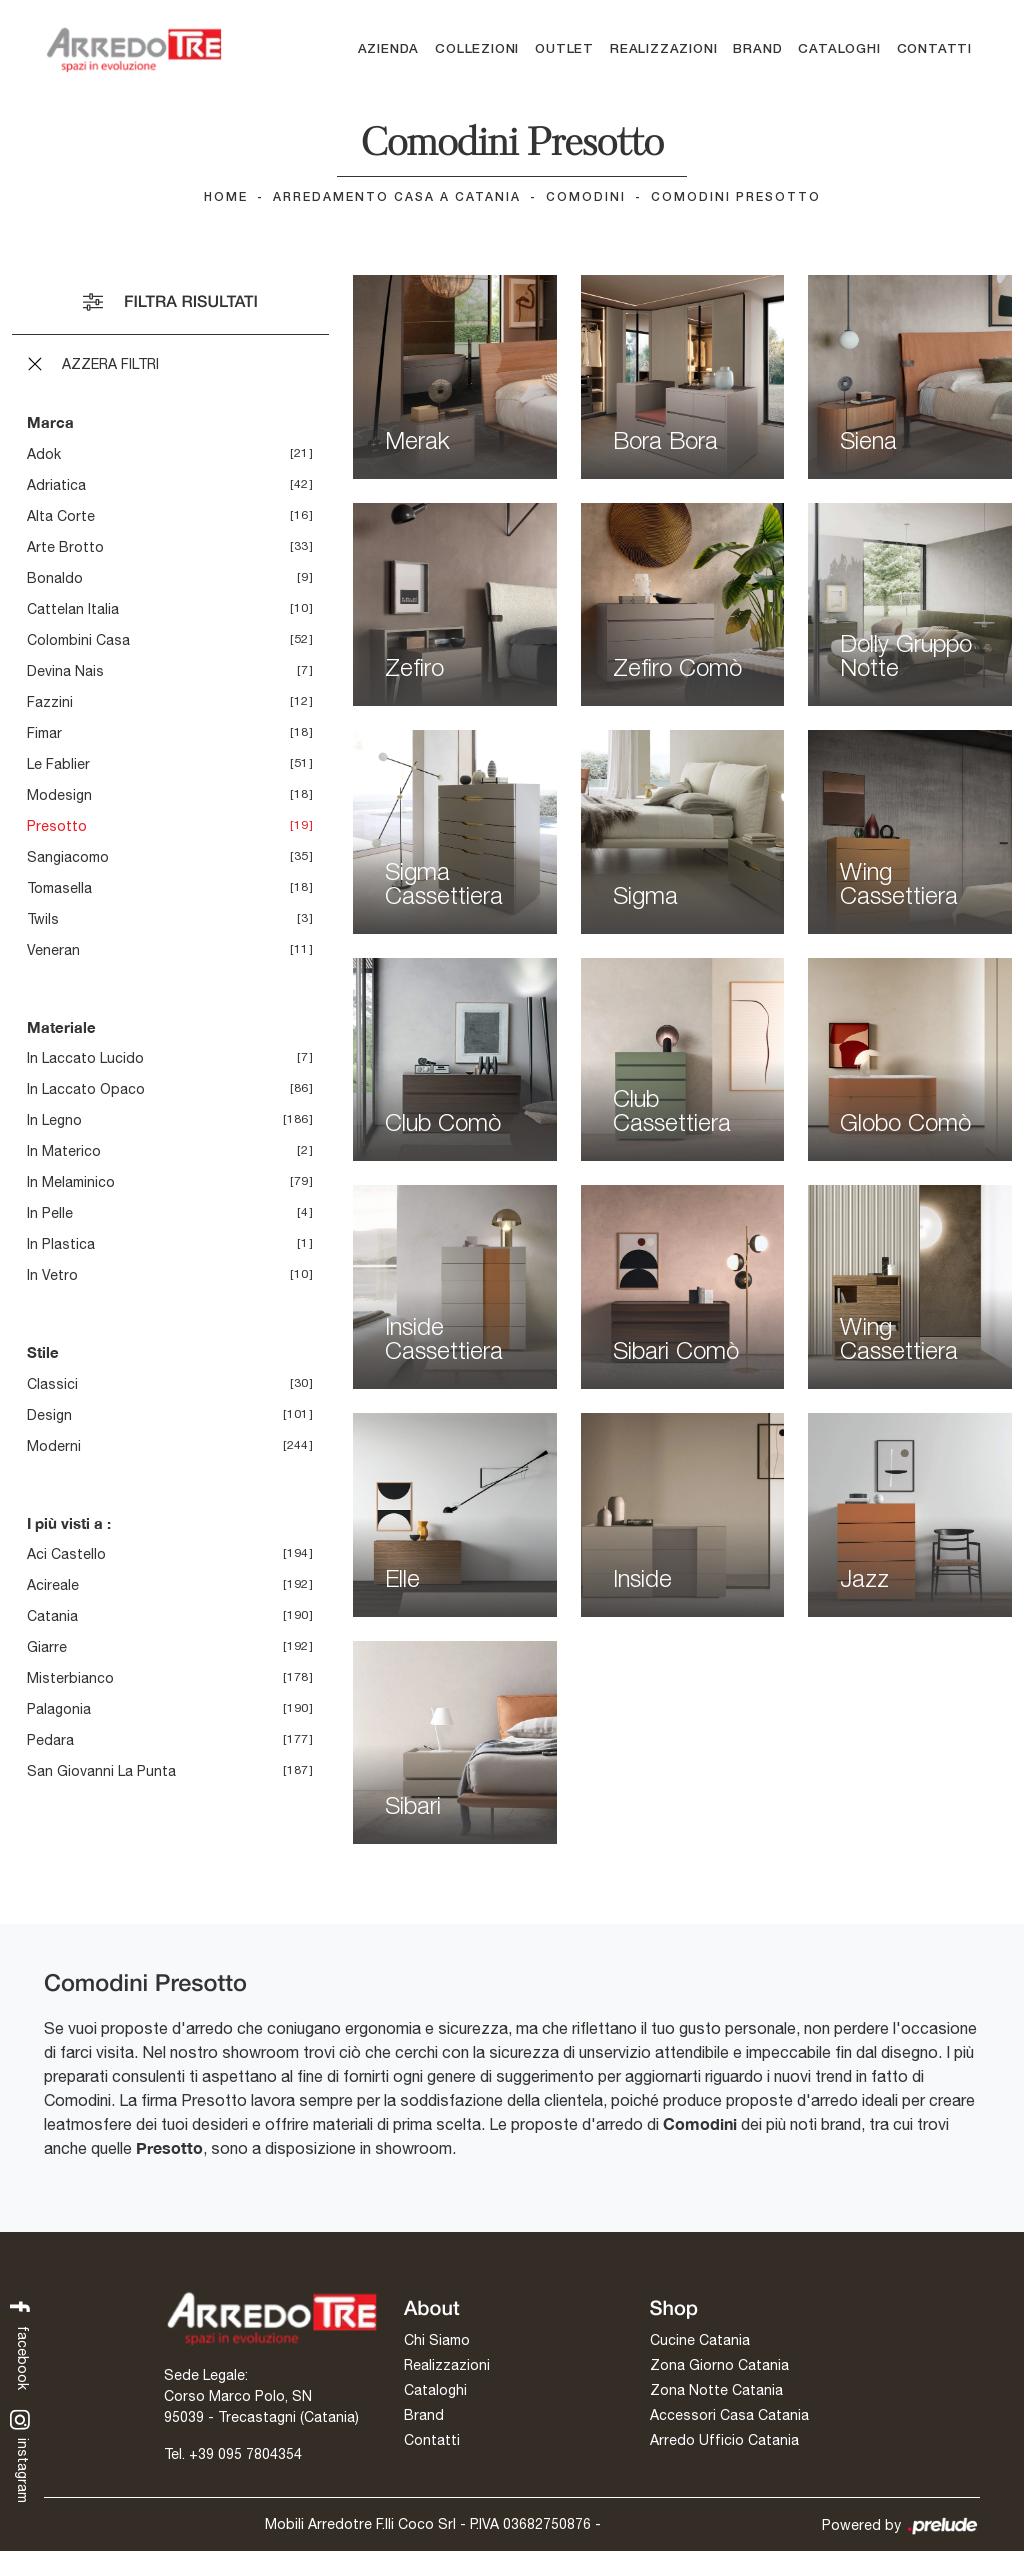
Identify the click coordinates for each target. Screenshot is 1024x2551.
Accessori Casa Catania (729, 2415)
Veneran (53, 950)
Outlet (564, 49)
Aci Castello (66, 1555)
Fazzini (50, 702)
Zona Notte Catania (716, 2390)
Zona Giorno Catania (719, 2365)
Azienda (389, 49)
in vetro (52, 1276)
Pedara (50, 1741)
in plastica (61, 1245)
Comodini (586, 197)
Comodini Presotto (736, 197)
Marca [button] (50, 423)
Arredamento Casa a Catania (397, 197)
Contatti (934, 49)
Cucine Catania (700, 2340)
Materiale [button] (61, 1027)
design (49, 1415)
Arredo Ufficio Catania (724, 2440)
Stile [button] (43, 1353)
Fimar (44, 733)
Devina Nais (65, 671)
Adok (44, 454)
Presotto (57, 826)
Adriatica (56, 485)
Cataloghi (839, 49)
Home (226, 197)
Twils (43, 919)
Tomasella (59, 888)
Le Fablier (58, 764)
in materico (64, 1152)
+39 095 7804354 (245, 2454)
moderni (54, 1446)
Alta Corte (61, 516)
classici (52, 1384)
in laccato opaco (86, 1090)
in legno (54, 1121)
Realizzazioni (663, 49)
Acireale (53, 1586)
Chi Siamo (437, 2340)
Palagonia (59, 1710)
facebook (20, 2343)
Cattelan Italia (73, 609)
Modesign (59, 795)
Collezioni (477, 49)
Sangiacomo (68, 857)
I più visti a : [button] (69, 1523)
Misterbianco (70, 1679)
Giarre (47, 1648)
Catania (52, 1617)
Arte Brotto (65, 547)
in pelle (50, 1214)
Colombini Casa (78, 640)
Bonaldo (55, 578)
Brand (757, 49)
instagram (20, 2456)
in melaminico (71, 1183)
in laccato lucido (85, 1059)
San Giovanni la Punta (101, 1772)
